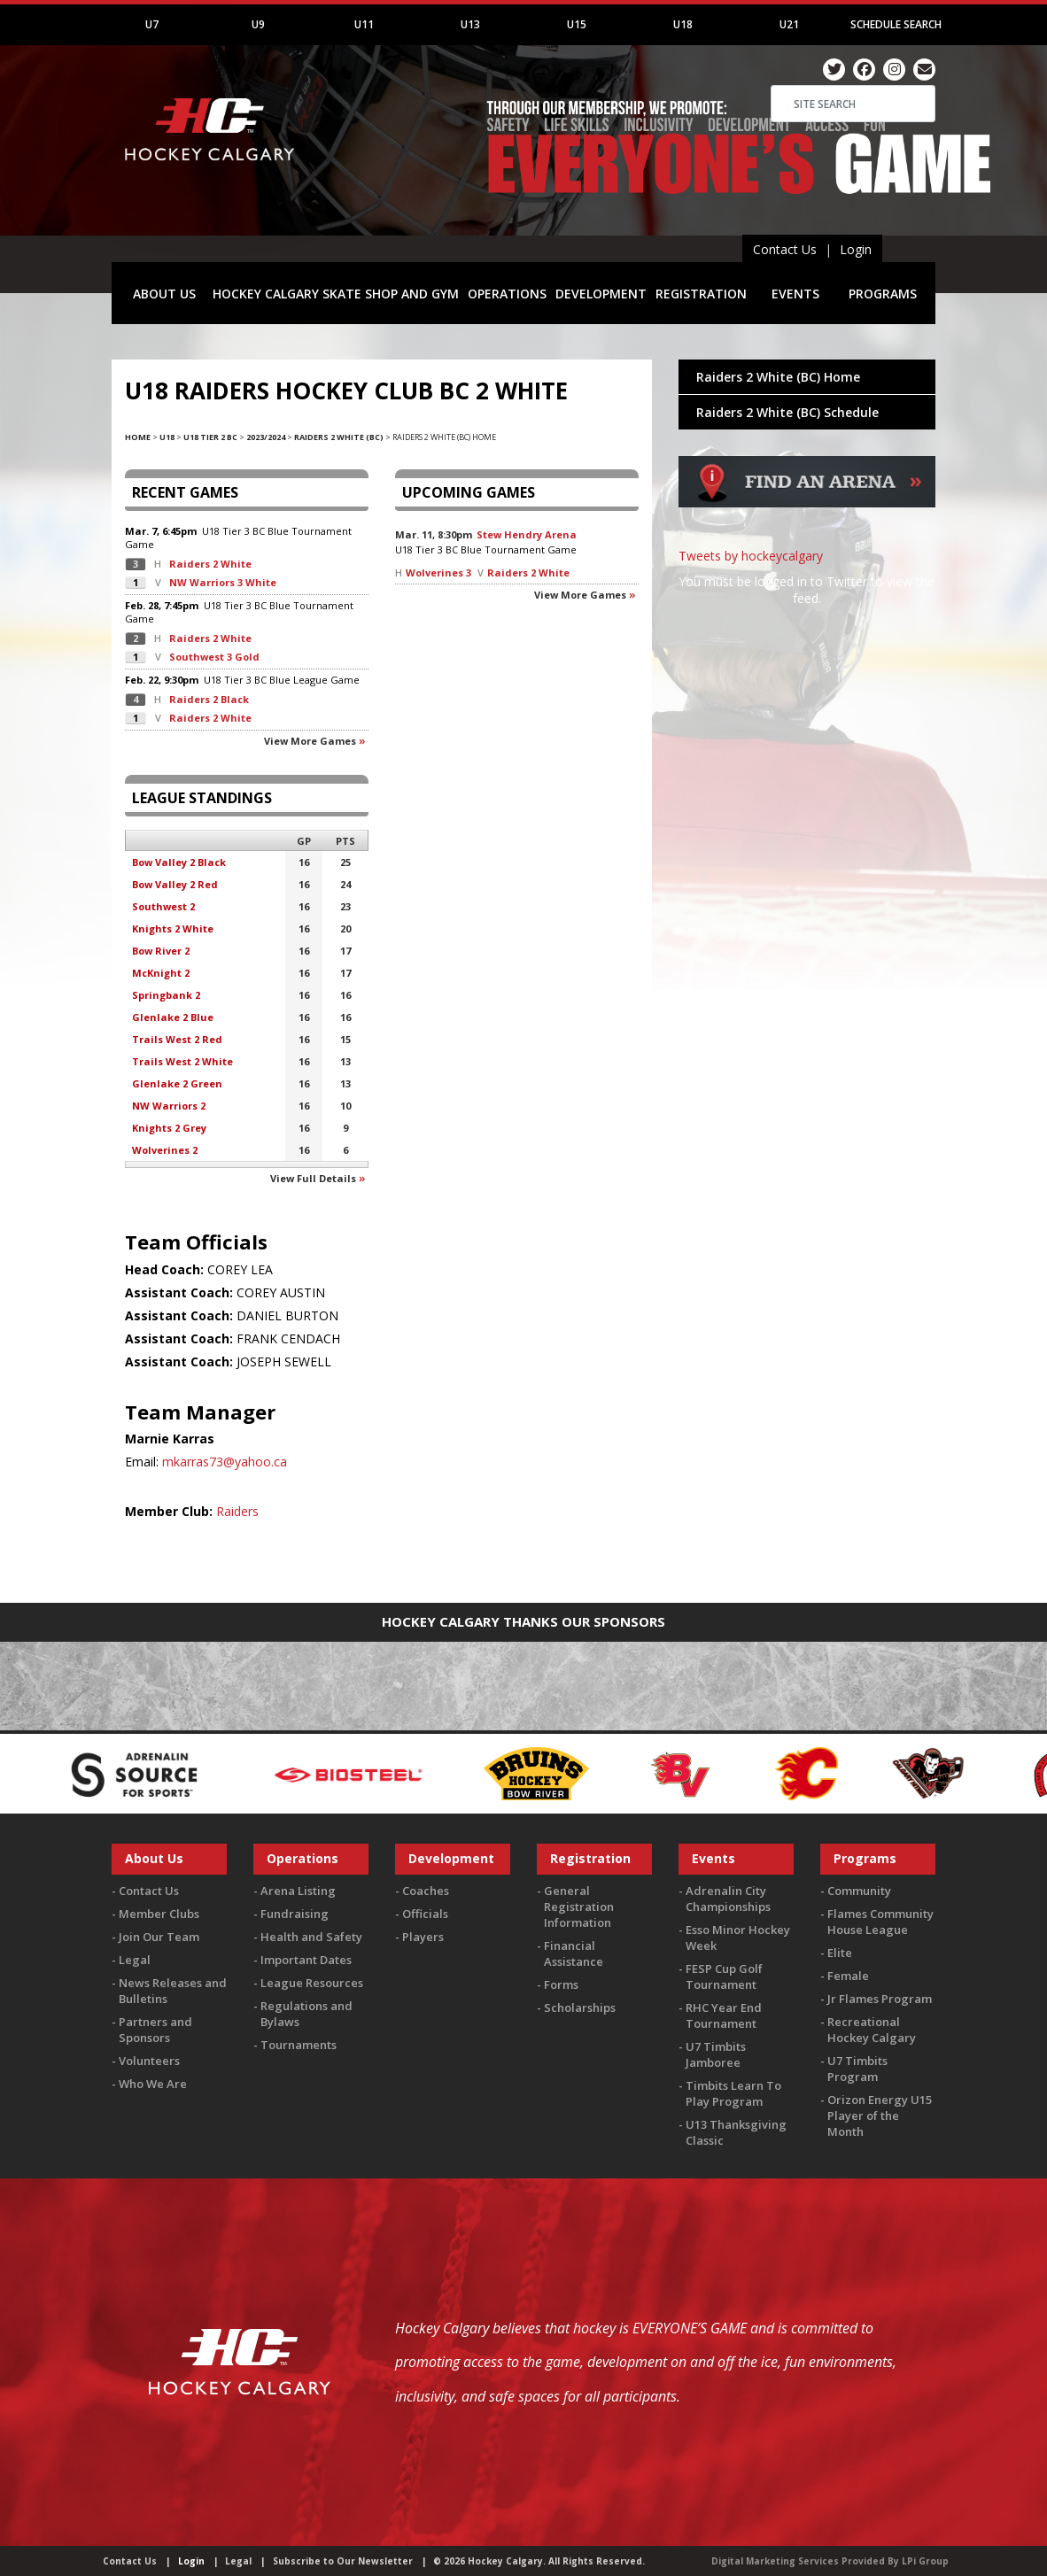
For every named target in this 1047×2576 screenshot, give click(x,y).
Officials (425, 1914)
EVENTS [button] (795, 293)
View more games (310, 740)
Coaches (425, 1891)
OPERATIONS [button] (507, 293)
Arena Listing (298, 1891)
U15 (576, 24)
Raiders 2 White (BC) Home (778, 376)
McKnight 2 (161, 972)
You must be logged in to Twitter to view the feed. (807, 590)
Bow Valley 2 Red (175, 884)
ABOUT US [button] (164, 293)
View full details (313, 1178)
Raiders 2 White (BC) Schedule (787, 412)
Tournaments (298, 2045)
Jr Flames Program (879, 1999)
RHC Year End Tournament (724, 2015)
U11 (364, 24)
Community (859, 1891)
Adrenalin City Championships (728, 1899)
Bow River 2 (161, 950)
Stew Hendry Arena (527, 534)
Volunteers (149, 2061)
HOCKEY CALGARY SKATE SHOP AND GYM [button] (336, 293)
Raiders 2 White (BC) (339, 437)
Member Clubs (159, 1914)
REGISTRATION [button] (701, 293)
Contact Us (785, 249)
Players (423, 1937)
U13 (470, 24)
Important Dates (306, 1960)
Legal (135, 1960)
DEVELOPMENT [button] (601, 293)
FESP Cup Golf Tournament (724, 1976)
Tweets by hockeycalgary (751, 555)
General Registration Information (579, 1906)
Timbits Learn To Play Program (733, 2093)
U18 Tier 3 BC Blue (245, 531)
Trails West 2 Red (177, 1039)
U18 (683, 24)
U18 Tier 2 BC (210, 437)
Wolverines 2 (165, 1149)
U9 (258, 24)
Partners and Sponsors (155, 2030)
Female (848, 1976)
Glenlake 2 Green (177, 1083)
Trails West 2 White (182, 1061)
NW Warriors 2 (169, 1105)
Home (138, 437)
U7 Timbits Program (857, 2069)
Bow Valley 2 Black (179, 862)
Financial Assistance (573, 1953)
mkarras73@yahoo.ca (224, 1461)
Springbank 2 (166, 995)
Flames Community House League (880, 1922)
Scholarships (580, 2007)
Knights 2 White (172, 928)
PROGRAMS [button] (883, 293)
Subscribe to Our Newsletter (343, 2561)
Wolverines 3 (438, 572)
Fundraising (294, 1914)
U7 (152, 24)
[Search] (853, 103)
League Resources (311, 1983)
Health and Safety (311, 1937)
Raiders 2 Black (209, 699)
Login (856, 249)
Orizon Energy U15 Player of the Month (879, 2115)
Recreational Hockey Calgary (871, 2030)
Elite (839, 1953)
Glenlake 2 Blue (172, 1017)
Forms (561, 1984)
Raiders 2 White (210, 563)
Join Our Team (159, 1937)
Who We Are (153, 2084)
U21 (789, 24)
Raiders (237, 1511)
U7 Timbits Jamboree (716, 2054)
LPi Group (925, 2561)
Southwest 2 (163, 906)
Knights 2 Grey (169, 1127)
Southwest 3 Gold (214, 656)
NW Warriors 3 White (222, 582)
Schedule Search (896, 24)
